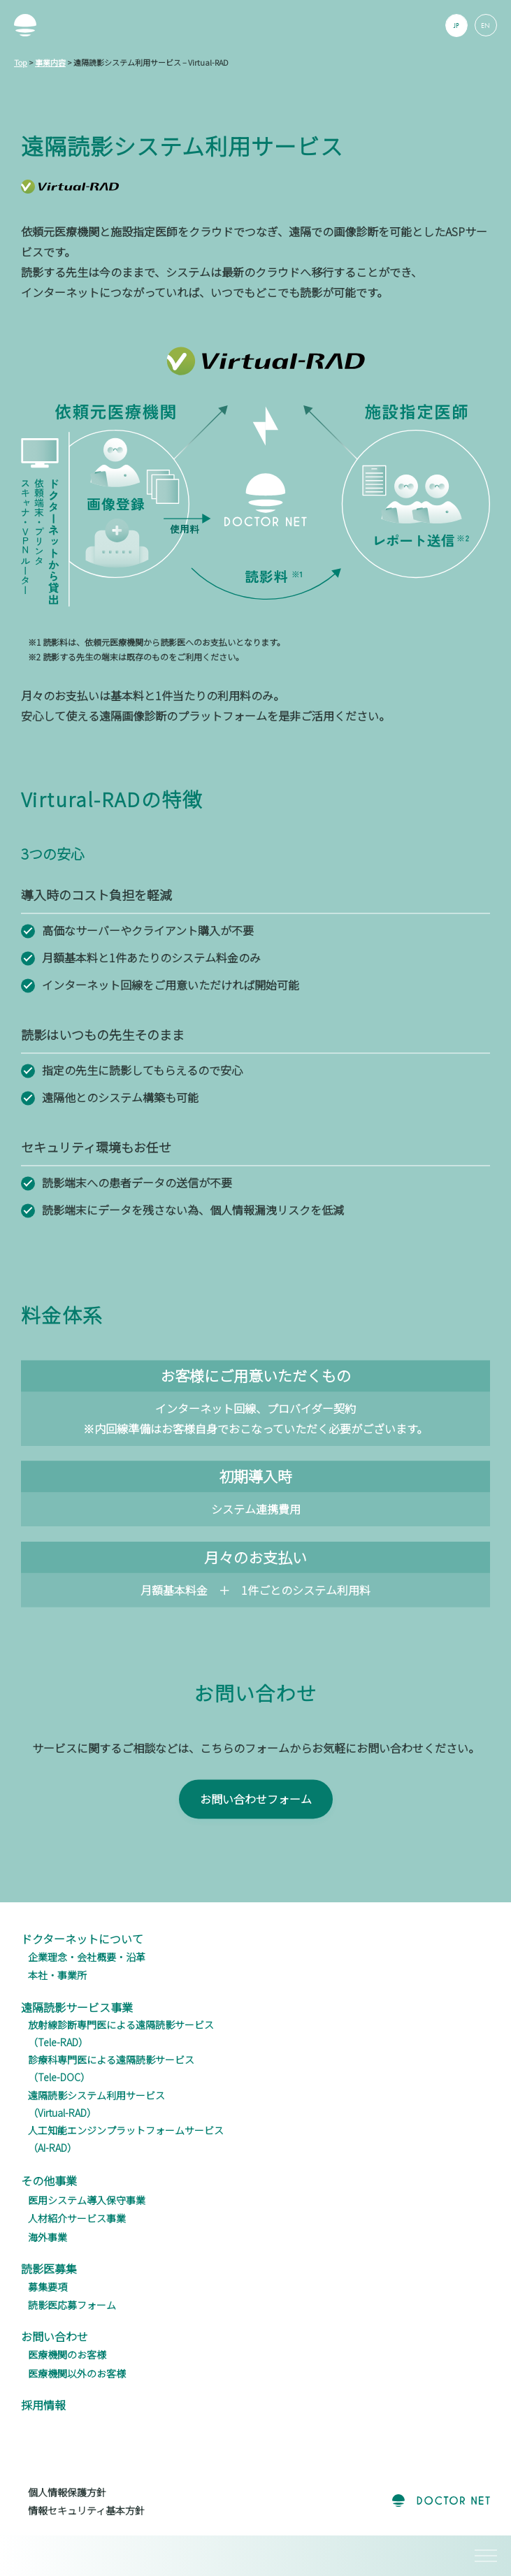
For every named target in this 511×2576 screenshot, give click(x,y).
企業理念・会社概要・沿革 (86, 1957)
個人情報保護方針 (67, 2492)
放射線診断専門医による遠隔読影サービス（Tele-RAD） (121, 2033)
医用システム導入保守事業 (86, 2200)
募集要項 (47, 2287)
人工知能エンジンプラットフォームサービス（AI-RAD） (126, 2139)
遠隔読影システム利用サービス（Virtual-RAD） (96, 2104)
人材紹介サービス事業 (77, 2218)
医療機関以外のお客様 (77, 2373)
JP (457, 25)
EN (486, 25)
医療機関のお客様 (67, 2354)
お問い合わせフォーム (256, 1823)
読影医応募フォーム (72, 2305)
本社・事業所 (57, 1975)
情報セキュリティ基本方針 (86, 2510)
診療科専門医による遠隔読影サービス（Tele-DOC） (111, 2068)
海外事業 (47, 2237)
